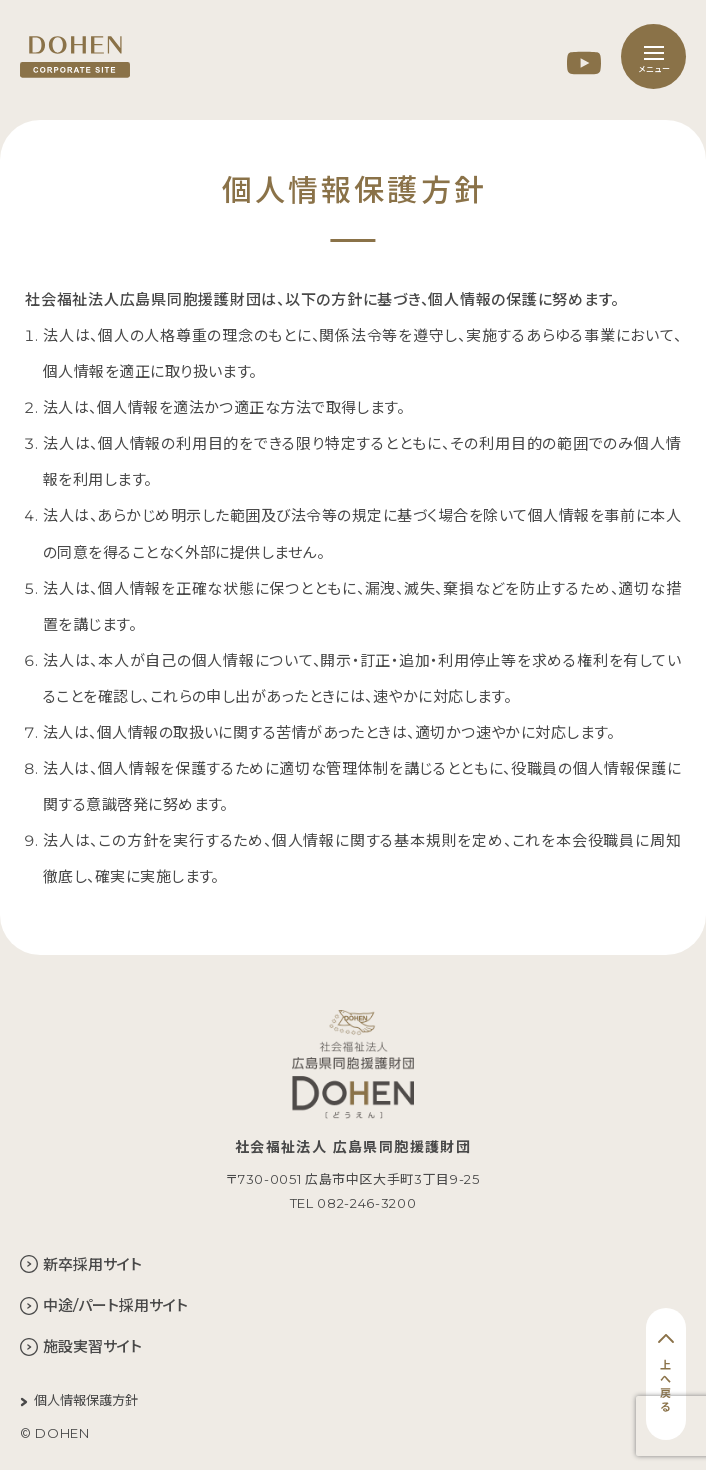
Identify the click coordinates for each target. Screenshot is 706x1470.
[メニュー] (653, 56)
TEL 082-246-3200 (353, 1203)
